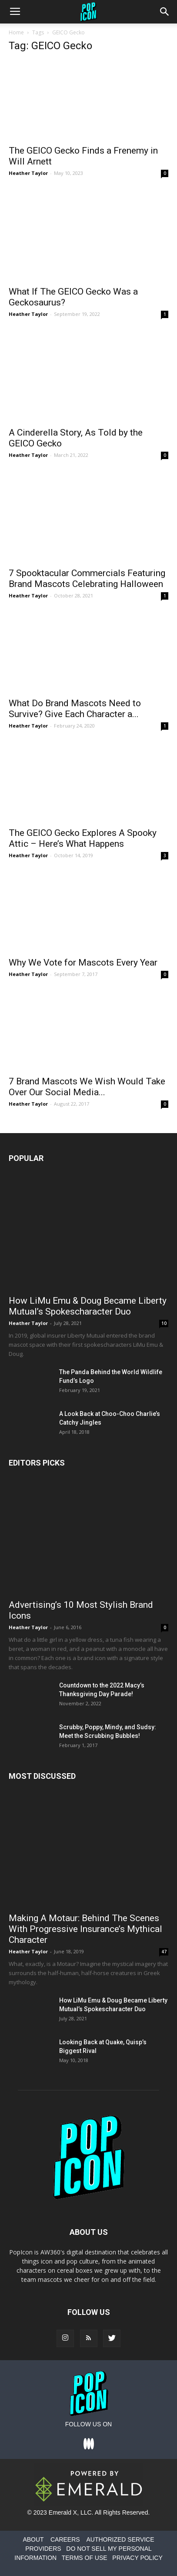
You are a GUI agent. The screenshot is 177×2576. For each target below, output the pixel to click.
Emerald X (63, 2512)
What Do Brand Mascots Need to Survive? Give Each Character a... (75, 708)
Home (16, 32)
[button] (165, 11)
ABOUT (33, 2539)
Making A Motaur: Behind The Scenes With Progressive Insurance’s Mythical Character (85, 1929)
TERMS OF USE (84, 2557)
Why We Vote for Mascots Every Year (83, 962)
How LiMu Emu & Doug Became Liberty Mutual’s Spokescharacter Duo (88, 1306)
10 (164, 1323)
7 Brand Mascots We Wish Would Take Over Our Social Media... (87, 1086)
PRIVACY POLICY (137, 2557)
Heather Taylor (28, 173)
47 (164, 1952)
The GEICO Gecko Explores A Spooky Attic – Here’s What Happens (83, 838)
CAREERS (65, 2539)
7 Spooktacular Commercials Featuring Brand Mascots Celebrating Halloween (87, 578)
